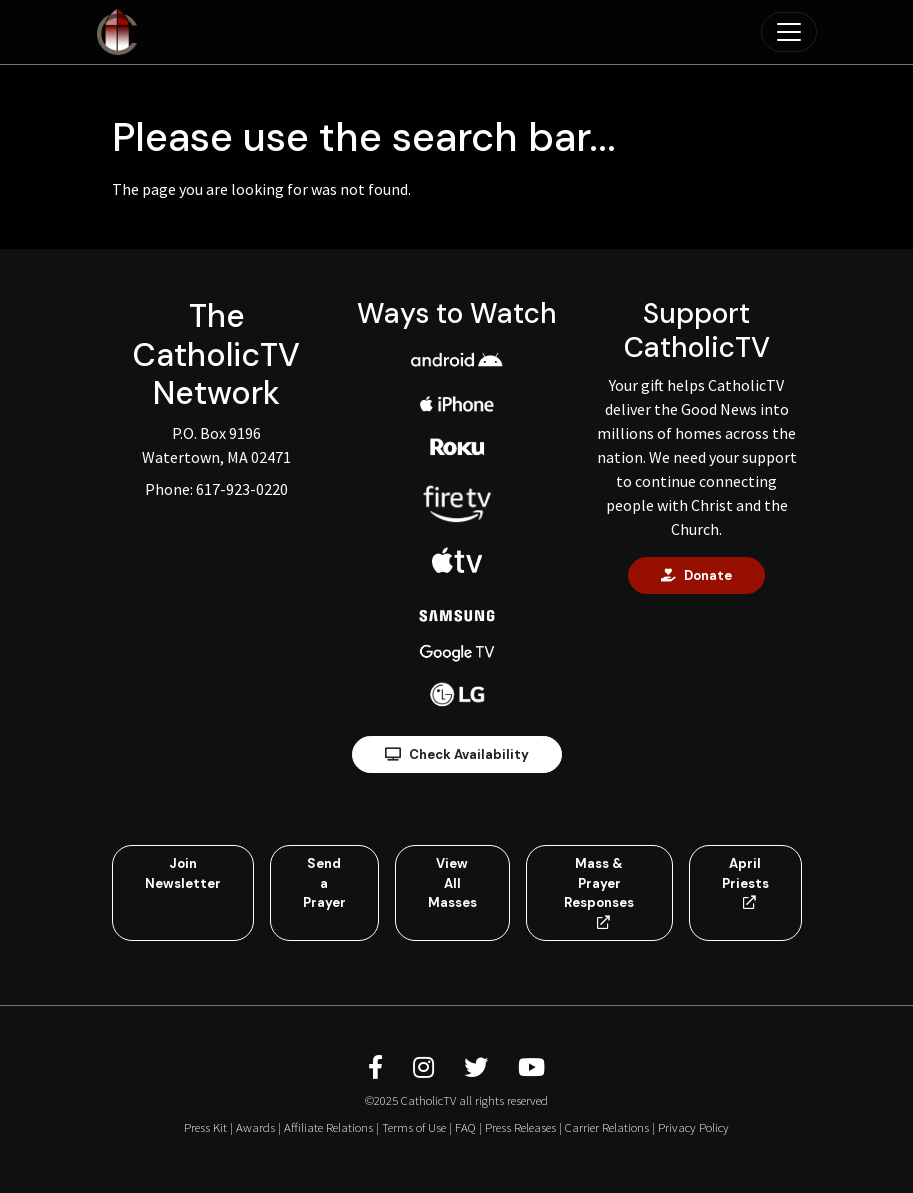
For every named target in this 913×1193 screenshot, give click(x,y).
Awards (255, 1127)
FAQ (465, 1127)
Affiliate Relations (328, 1127)
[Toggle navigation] (789, 32)
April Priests (745, 882)
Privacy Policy (693, 1127)
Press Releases (520, 1127)
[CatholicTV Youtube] (531, 1067)
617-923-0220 (242, 489)
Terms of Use (414, 1127)
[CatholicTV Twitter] (479, 1067)
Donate (696, 575)
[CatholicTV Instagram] (426, 1067)
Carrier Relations (607, 1127)
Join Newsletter (183, 873)
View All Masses (452, 883)
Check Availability (457, 754)
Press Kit (205, 1127)
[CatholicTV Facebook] (378, 1067)
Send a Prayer (324, 883)
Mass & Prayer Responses (599, 892)
